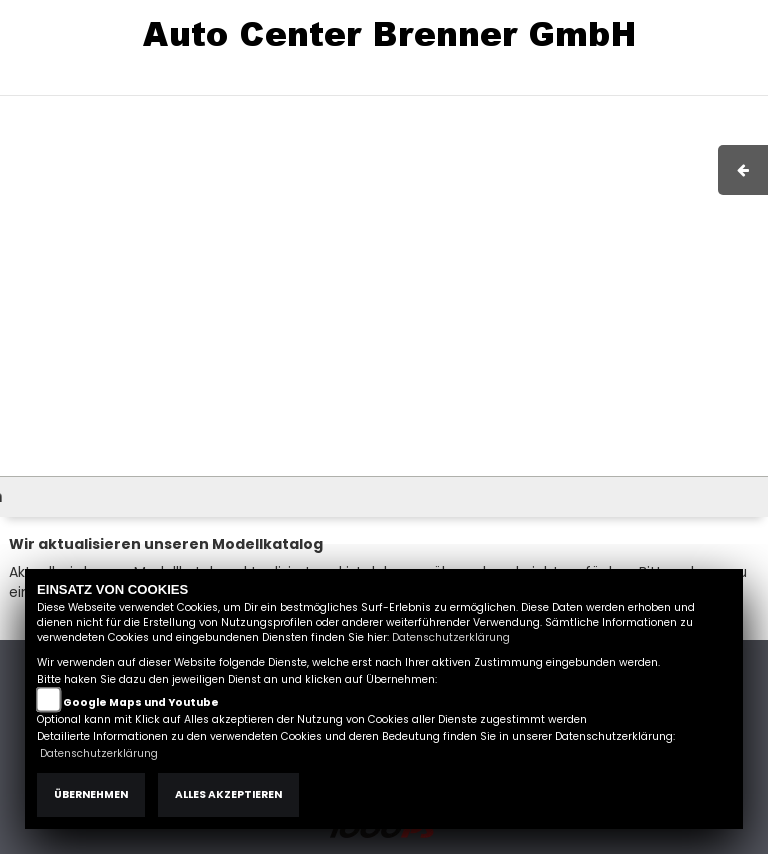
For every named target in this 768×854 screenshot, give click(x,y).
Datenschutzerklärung (451, 637)
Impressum (468, 85)
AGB (537, 85)
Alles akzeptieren (228, 794)
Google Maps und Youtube (141, 702)
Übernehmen (91, 794)
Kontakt (593, 85)
